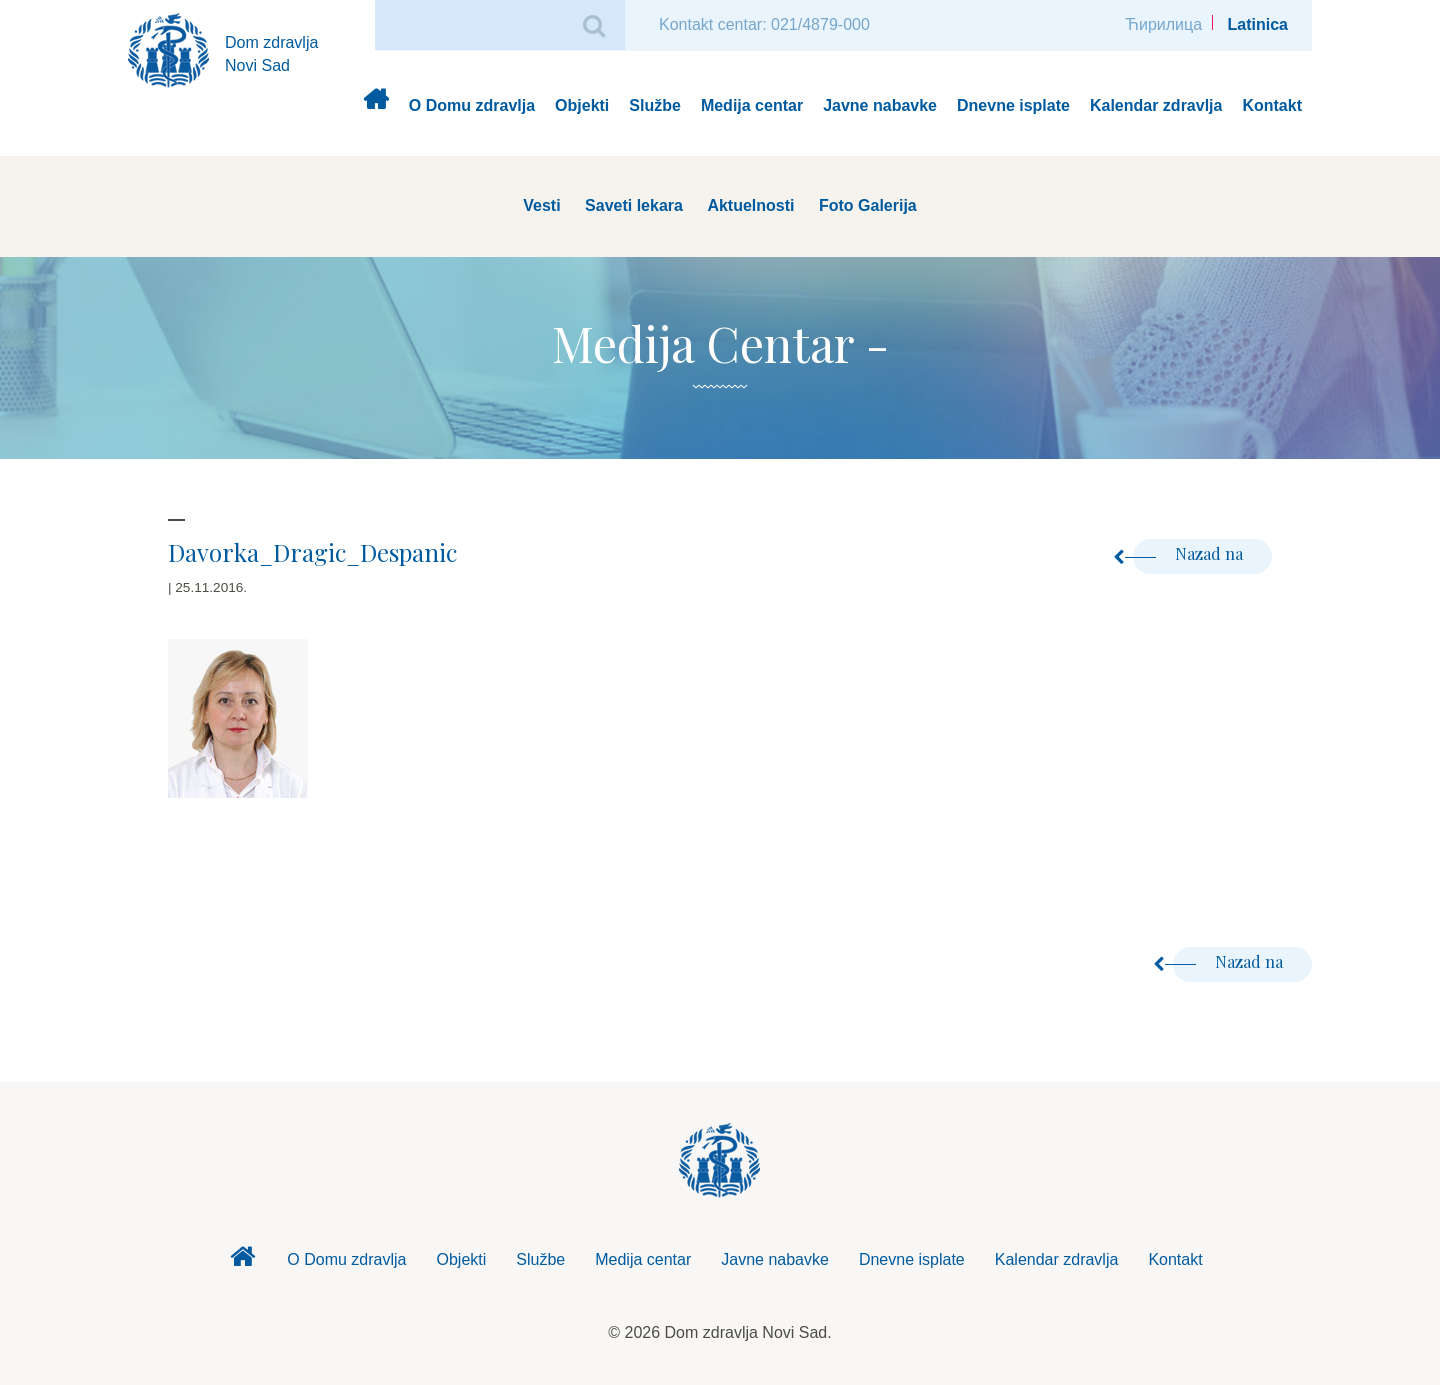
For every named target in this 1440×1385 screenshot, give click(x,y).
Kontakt (1272, 105)
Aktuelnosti (750, 205)
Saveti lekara (634, 205)
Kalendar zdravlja (1156, 105)
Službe (655, 105)
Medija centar (752, 105)
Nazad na (1190, 553)
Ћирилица (1163, 24)
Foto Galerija (868, 205)
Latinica (1258, 24)
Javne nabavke (880, 105)
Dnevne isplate (1013, 105)
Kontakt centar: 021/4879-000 (764, 24)
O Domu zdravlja (472, 105)
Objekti (582, 105)
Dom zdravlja (375, 106)
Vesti (541, 205)
